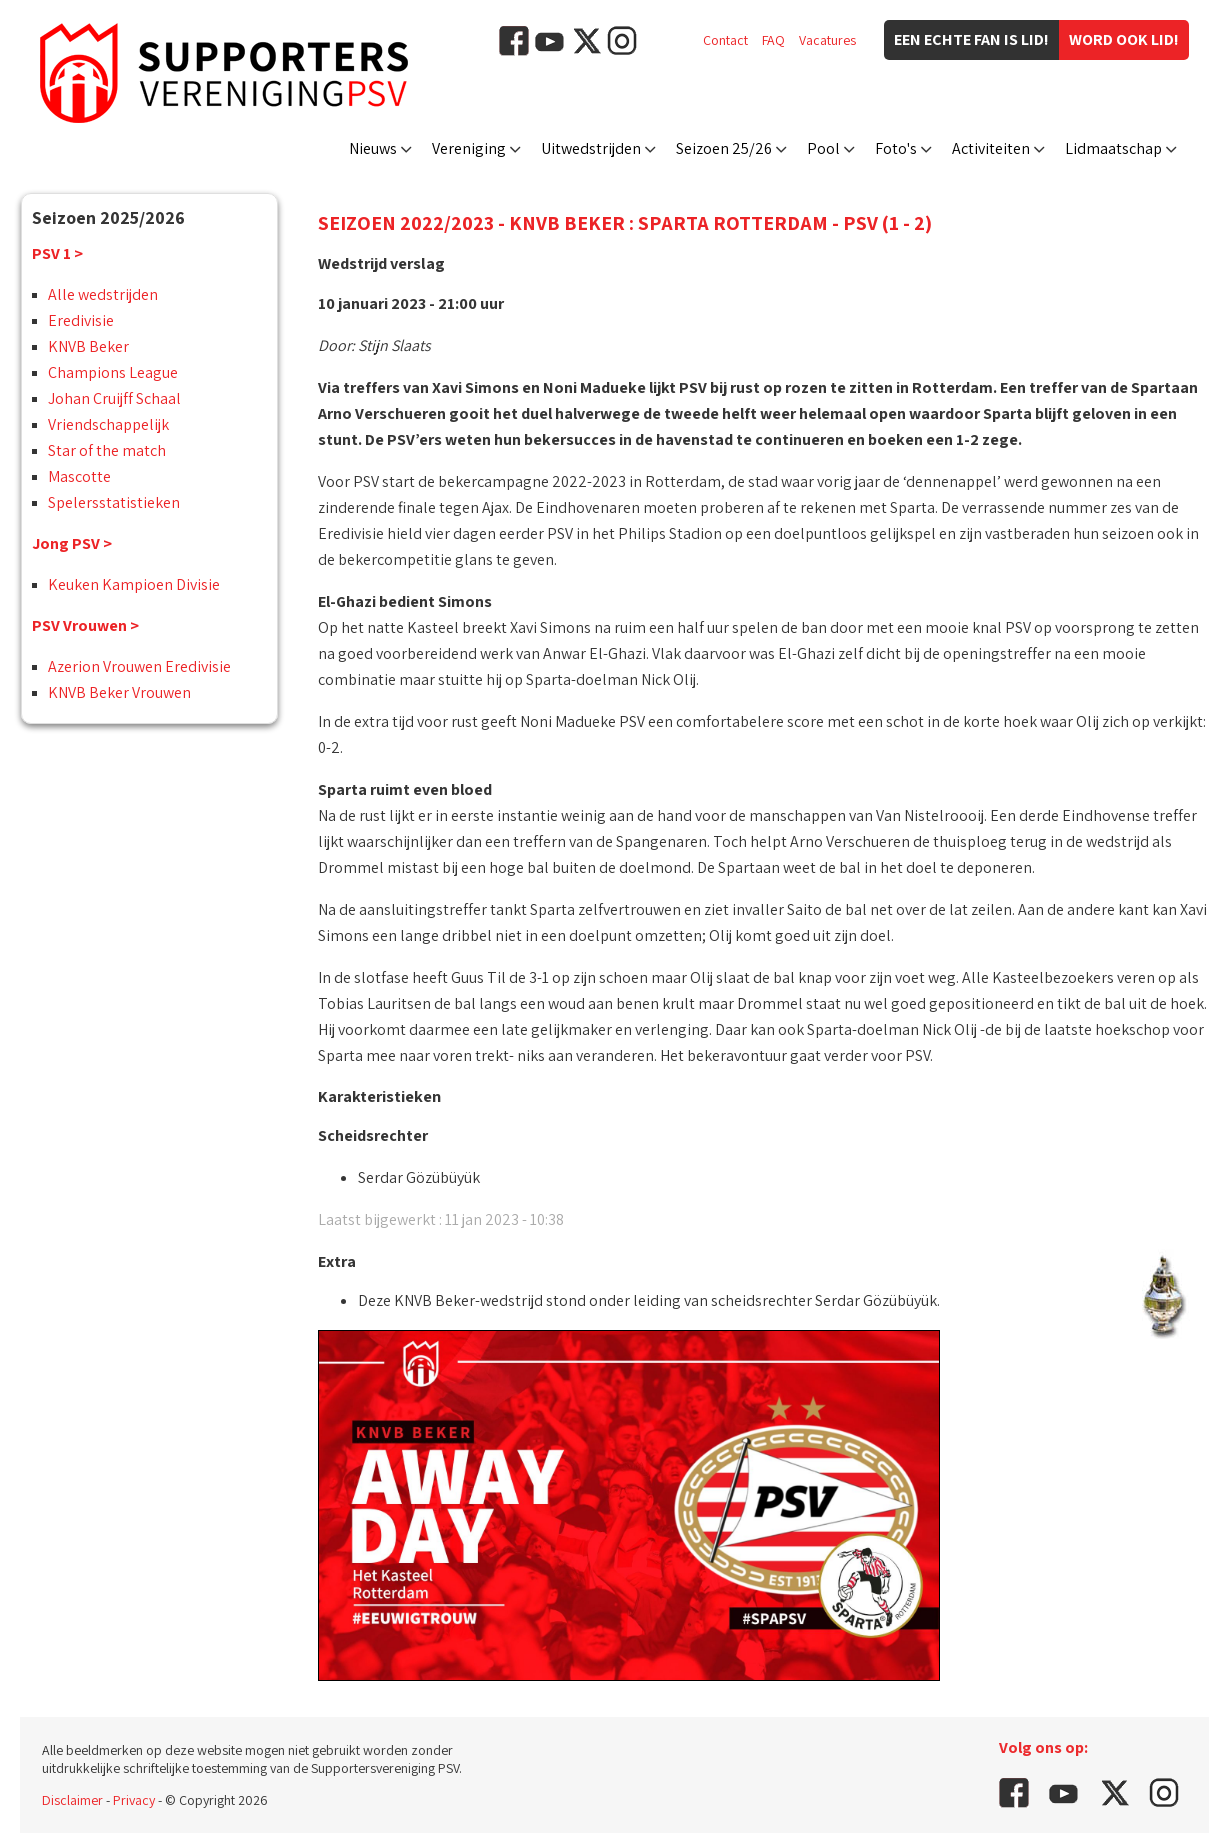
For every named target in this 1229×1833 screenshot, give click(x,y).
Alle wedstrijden (103, 294)
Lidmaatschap (1113, 148)
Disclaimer (72, 1800)
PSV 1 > (57, 253)
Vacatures (827, 40)
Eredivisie (81, 320)
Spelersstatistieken (114, 502)
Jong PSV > (72, 543)
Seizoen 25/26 (724, 148)
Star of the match (107, 450)
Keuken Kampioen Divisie (134, 584)
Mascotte (79, 476)
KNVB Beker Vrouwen (119, 692)
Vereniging (469, 148)
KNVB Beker (88, 346)
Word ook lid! (1124, 39)
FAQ (773, 40)
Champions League (113, 372)
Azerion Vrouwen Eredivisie (139, 666)
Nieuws (373, 148)
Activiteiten (991, 148)
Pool (823, 148)
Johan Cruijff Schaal (114, 398)
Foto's (896, 148)
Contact (725, 40)
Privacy (134, 1800)
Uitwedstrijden (591, 148)
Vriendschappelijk (108, 424)
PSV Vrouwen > (85, 625)
